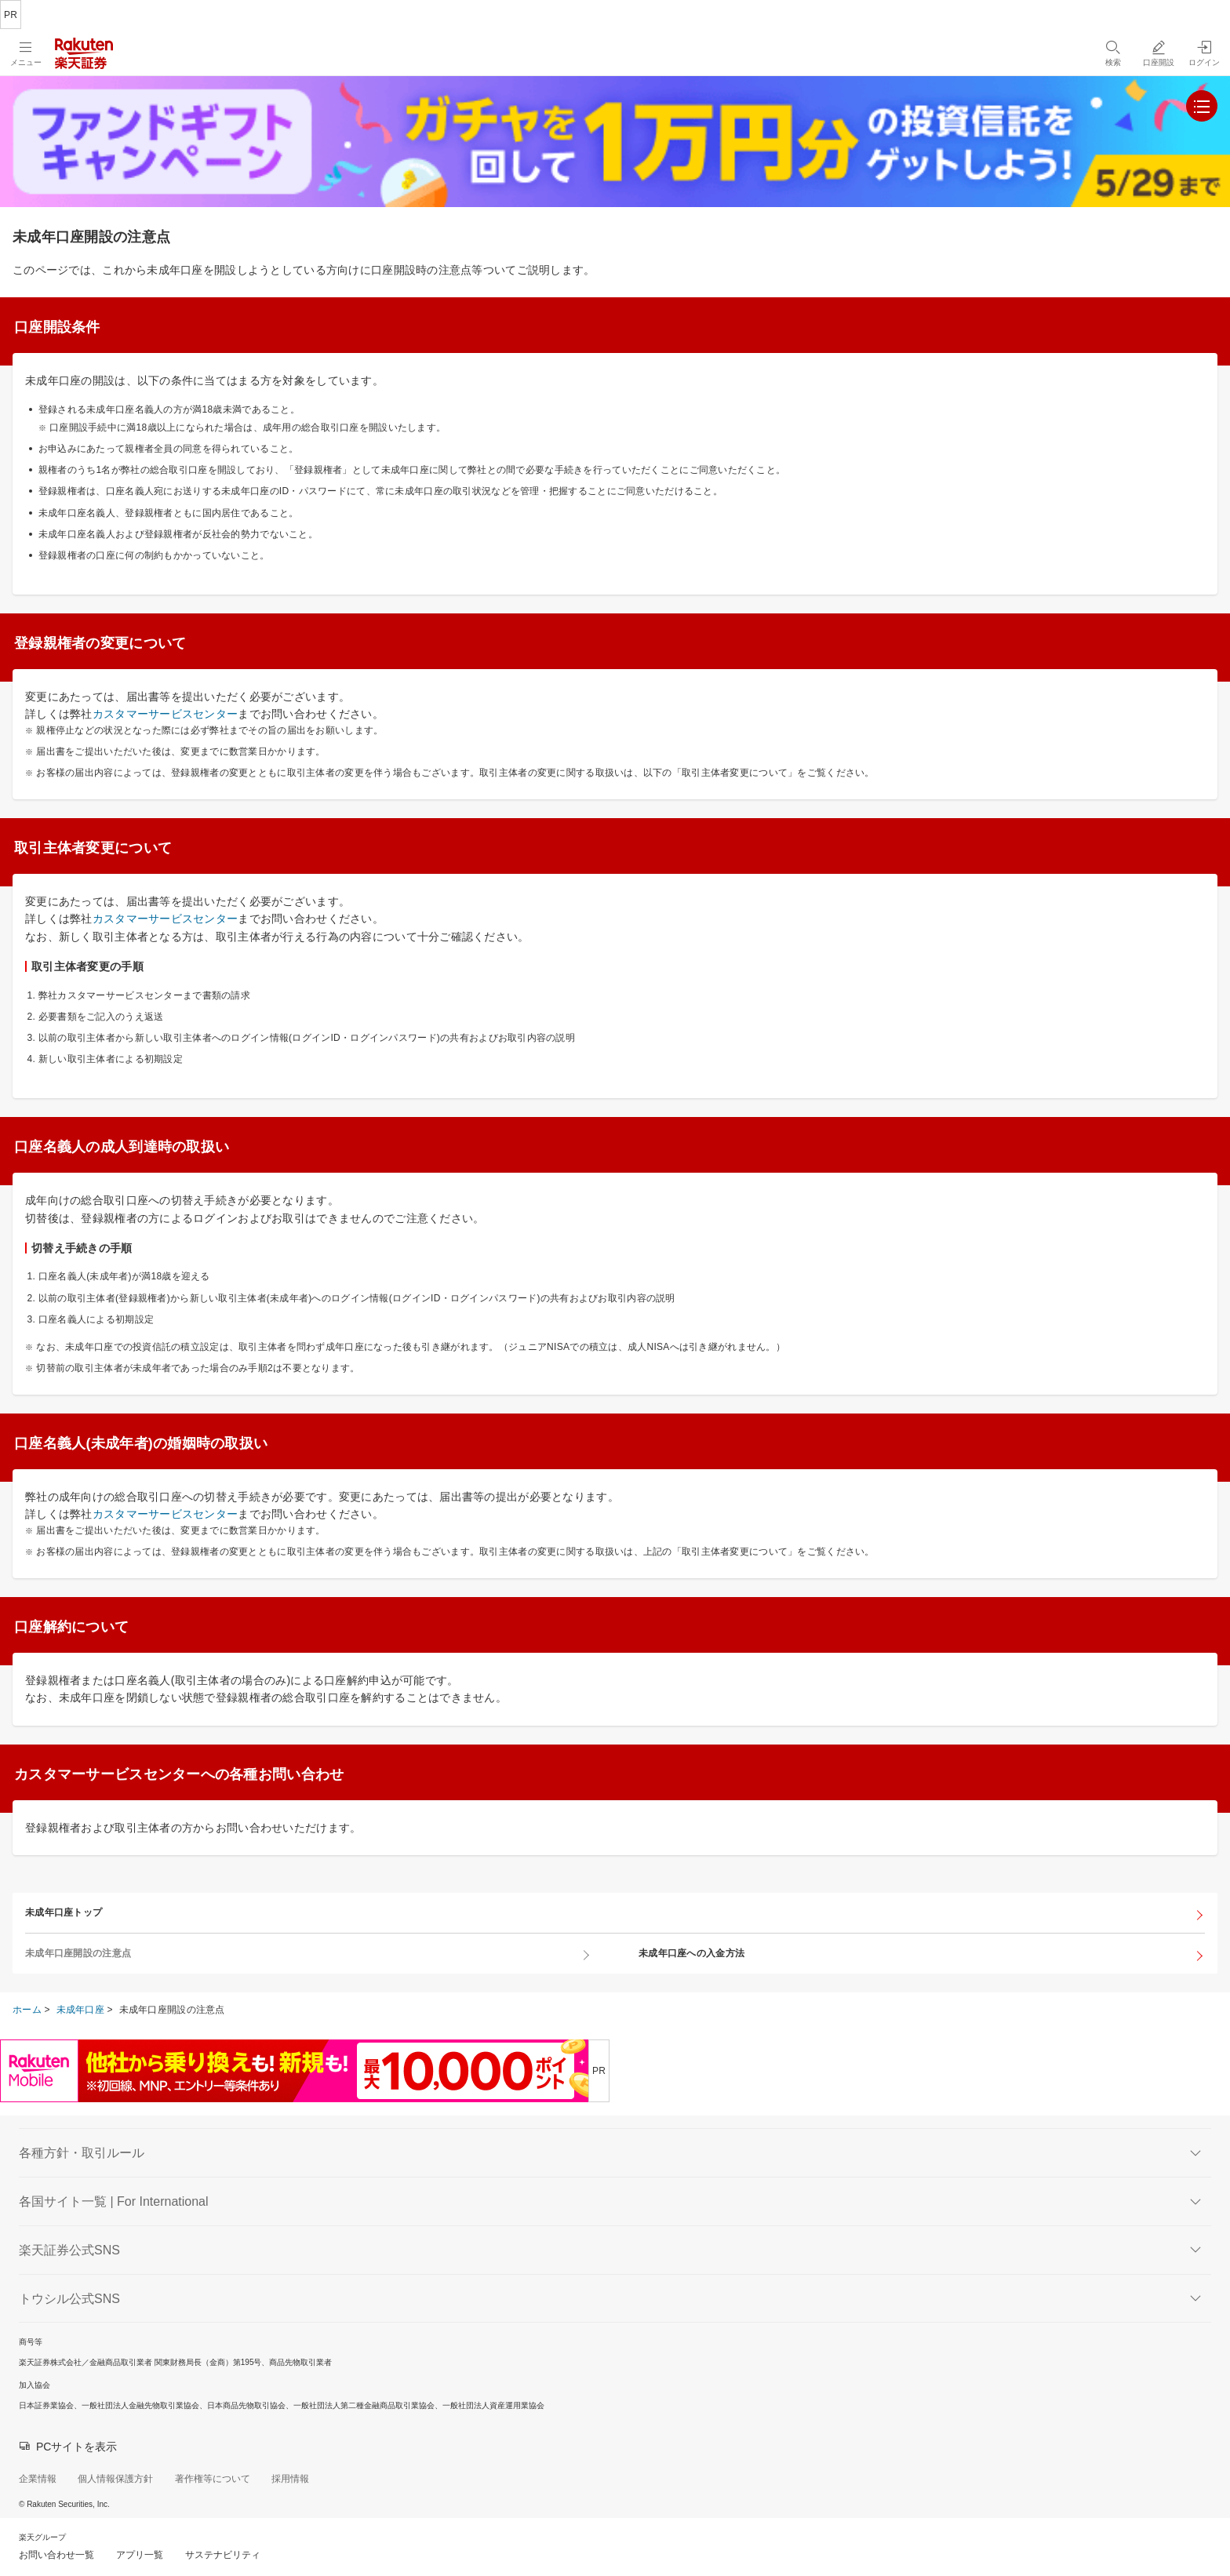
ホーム (27, 2009)
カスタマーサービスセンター (165, 714)
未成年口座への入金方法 (691, 1953)
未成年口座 (80, 2009)
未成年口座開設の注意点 (78, 1953)
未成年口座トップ (63, 1912)
